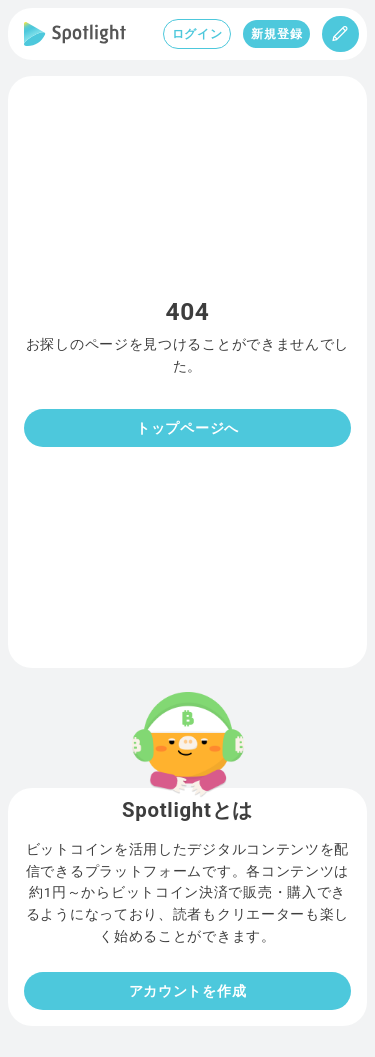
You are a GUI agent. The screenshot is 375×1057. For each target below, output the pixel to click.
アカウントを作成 (188, 991)
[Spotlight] (75, 34)
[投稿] (340, 34)
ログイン (197, 34)
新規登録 (276, 34)
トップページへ (187, 428)
